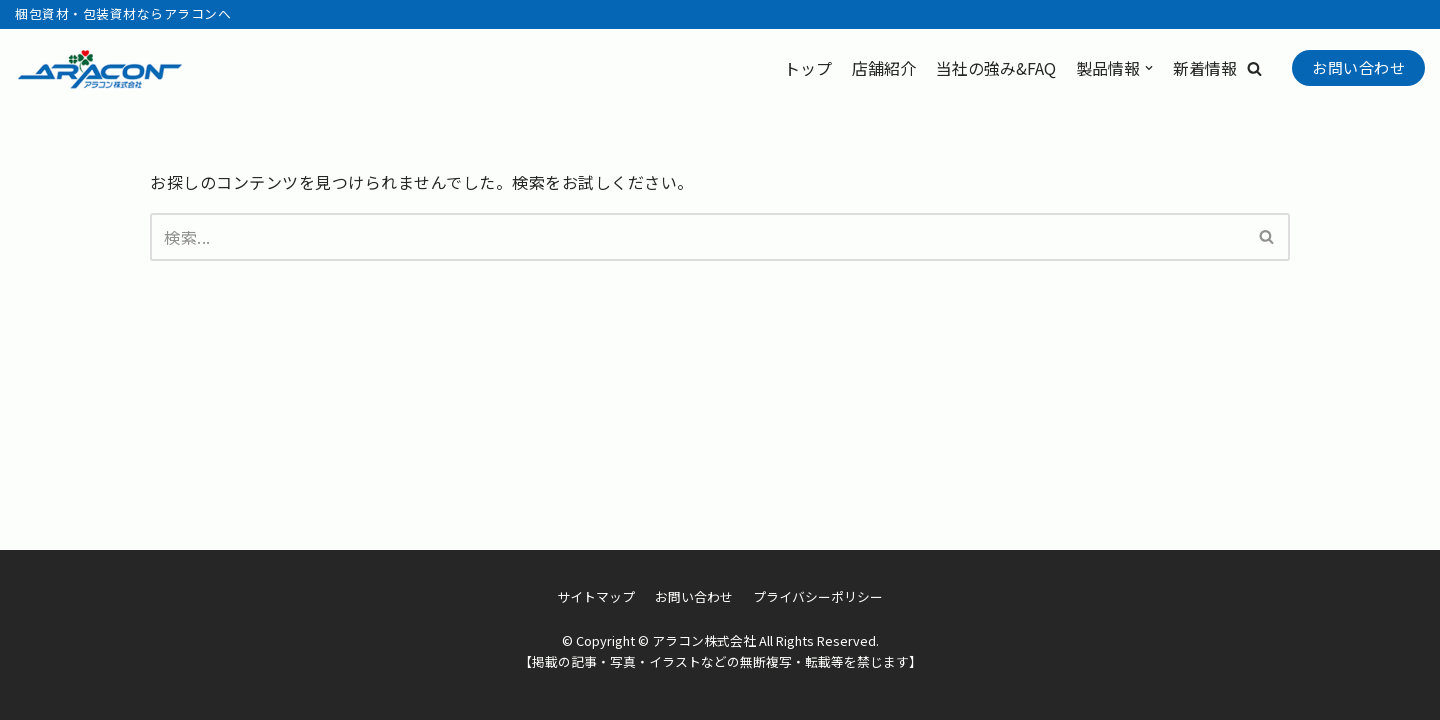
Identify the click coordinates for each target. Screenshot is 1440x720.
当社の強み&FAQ (996, 68)
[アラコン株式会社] (100, 68)
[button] (1254, 68)
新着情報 (1205, 68)
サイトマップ (596, 596)
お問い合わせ (1358, 67)
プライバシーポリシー (818, 596)
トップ (808, 68)
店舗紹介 (884, 68)
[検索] (697, 237)
